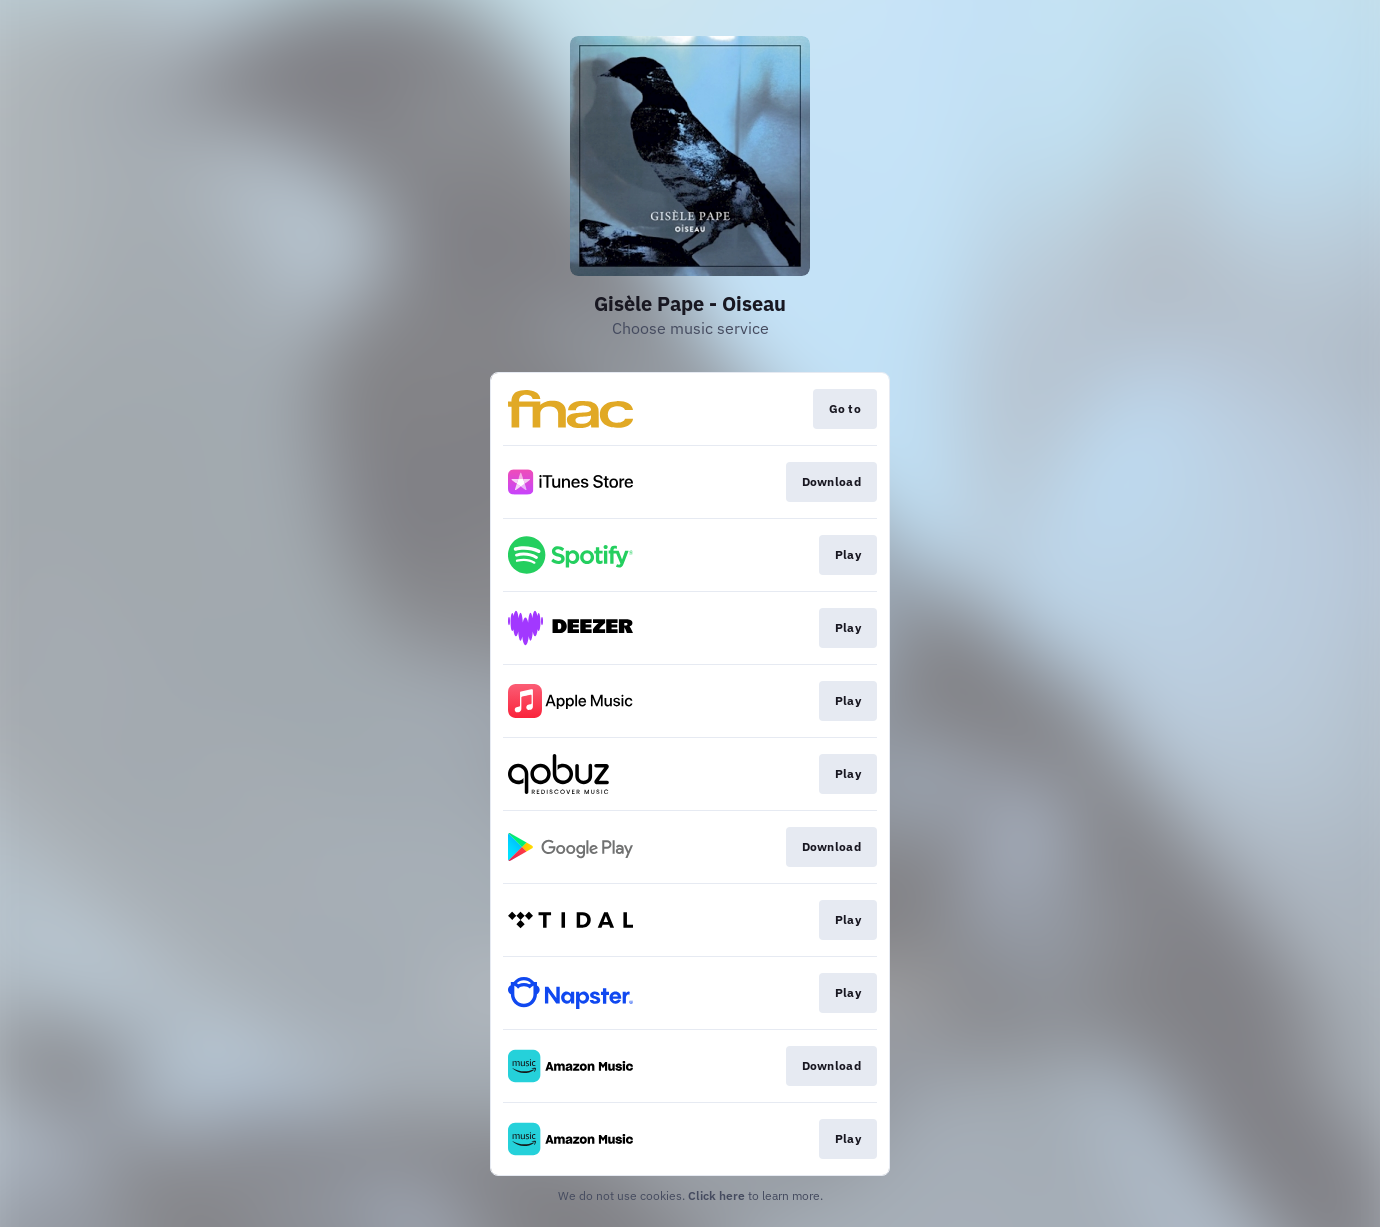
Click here (716, 1195)
